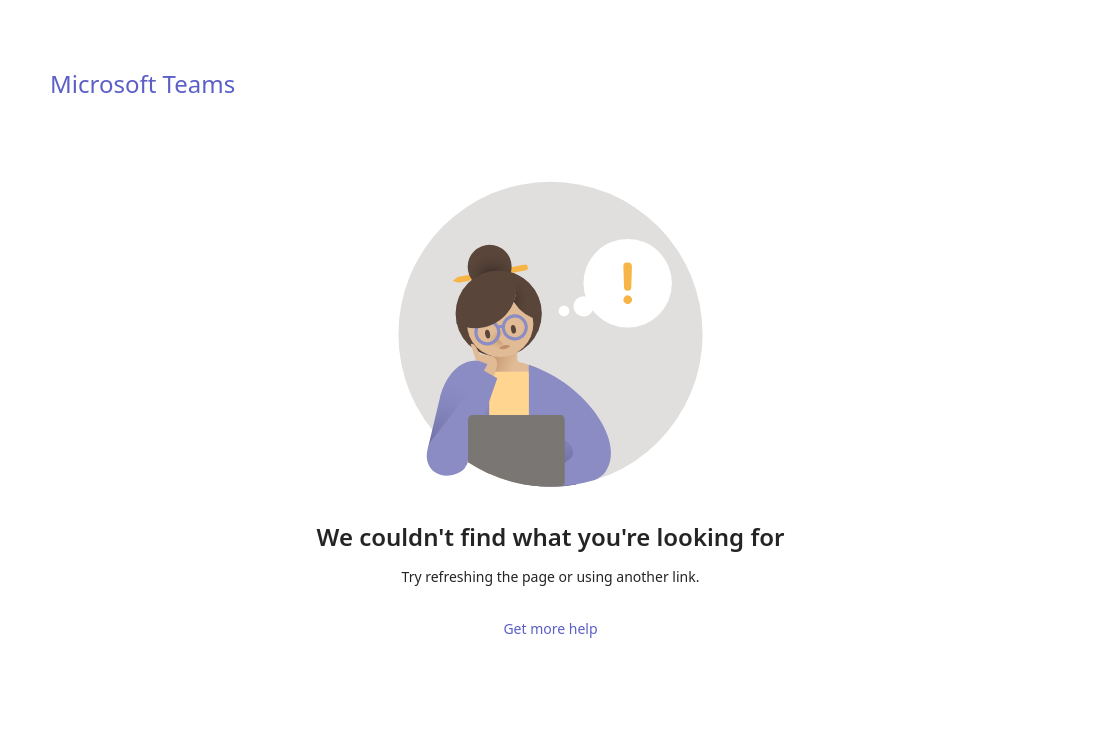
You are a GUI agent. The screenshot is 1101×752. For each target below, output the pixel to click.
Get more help (550, 611)
